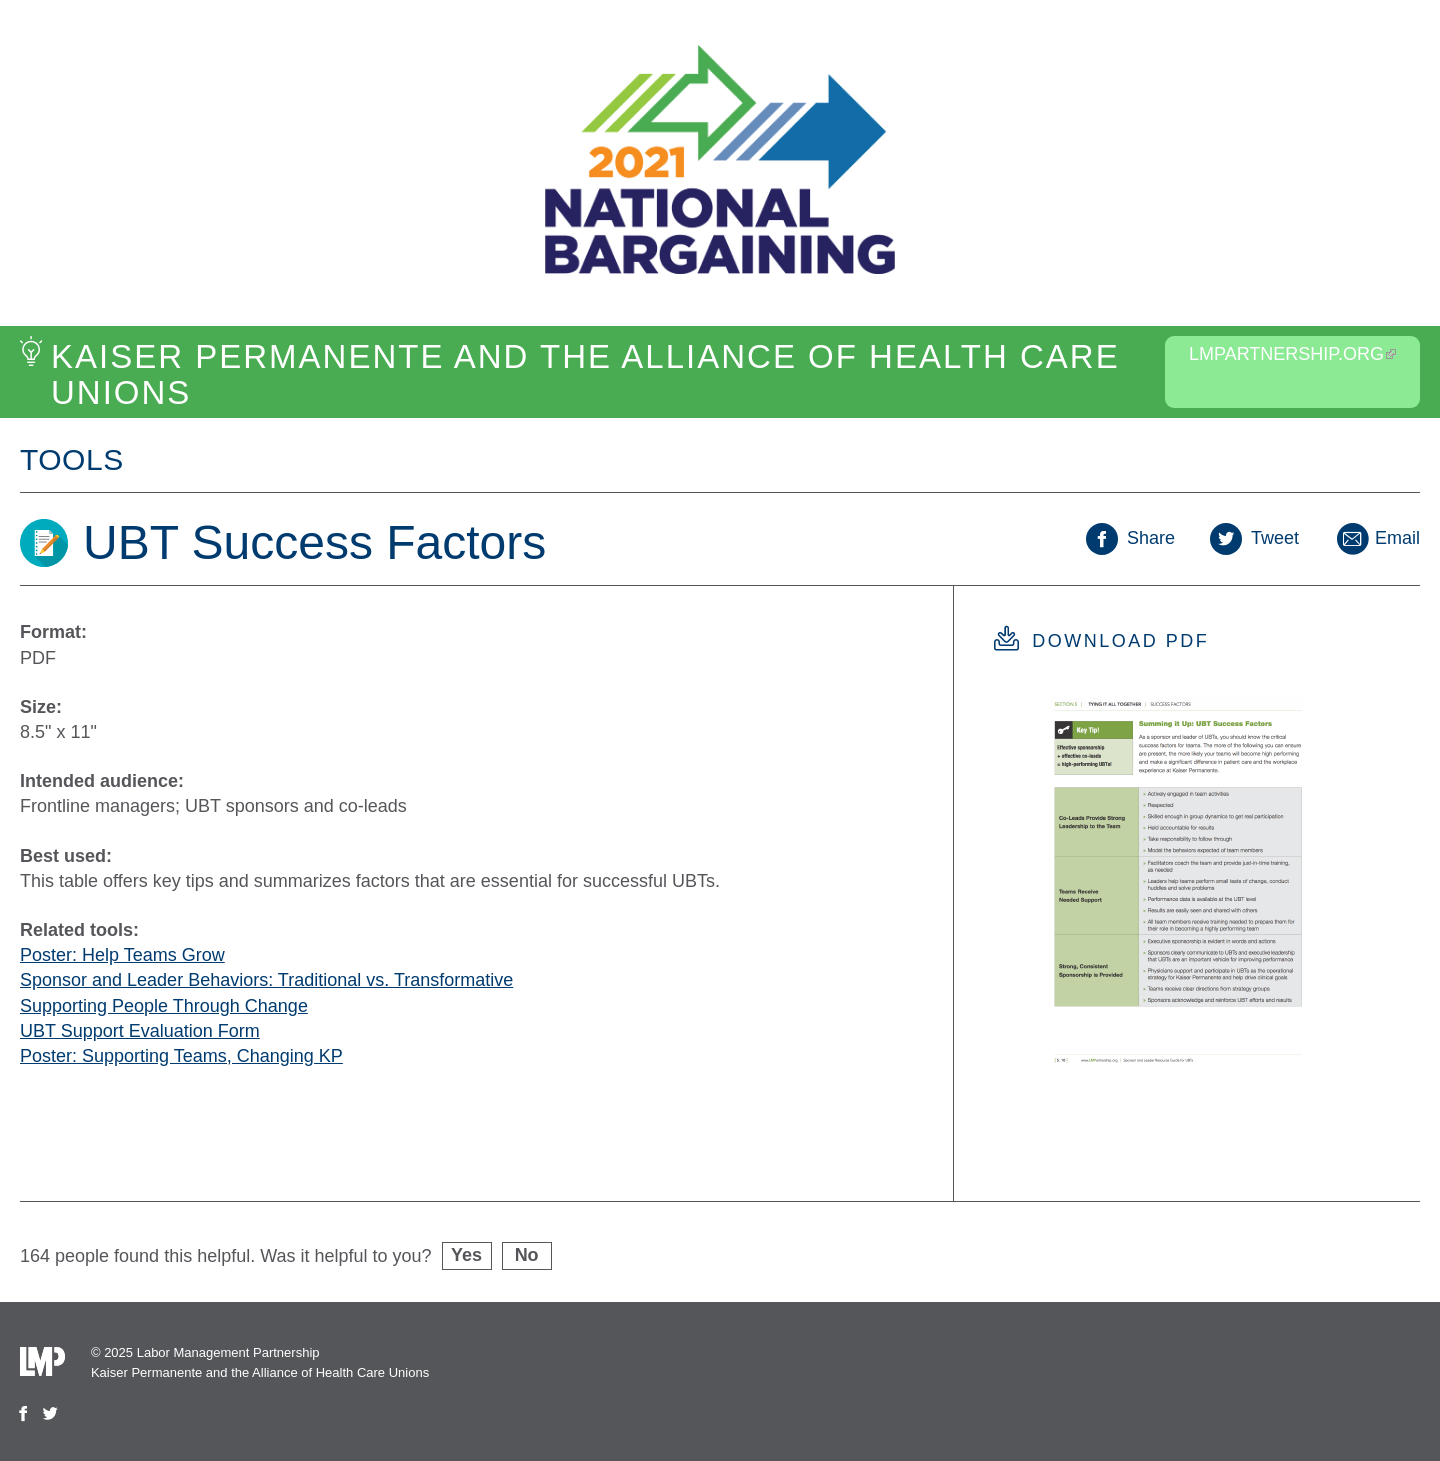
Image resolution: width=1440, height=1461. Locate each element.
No (527, 1255)
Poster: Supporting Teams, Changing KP (181, 1056)
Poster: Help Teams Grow (122, 955)
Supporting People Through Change (164, 1006)
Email (1377, 538)
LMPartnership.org (1292, 354)
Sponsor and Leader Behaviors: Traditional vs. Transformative (266, 980)
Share (1130, 538)
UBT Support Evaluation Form (140, 1031)
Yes (466, 1255)
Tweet (1254, 538)
